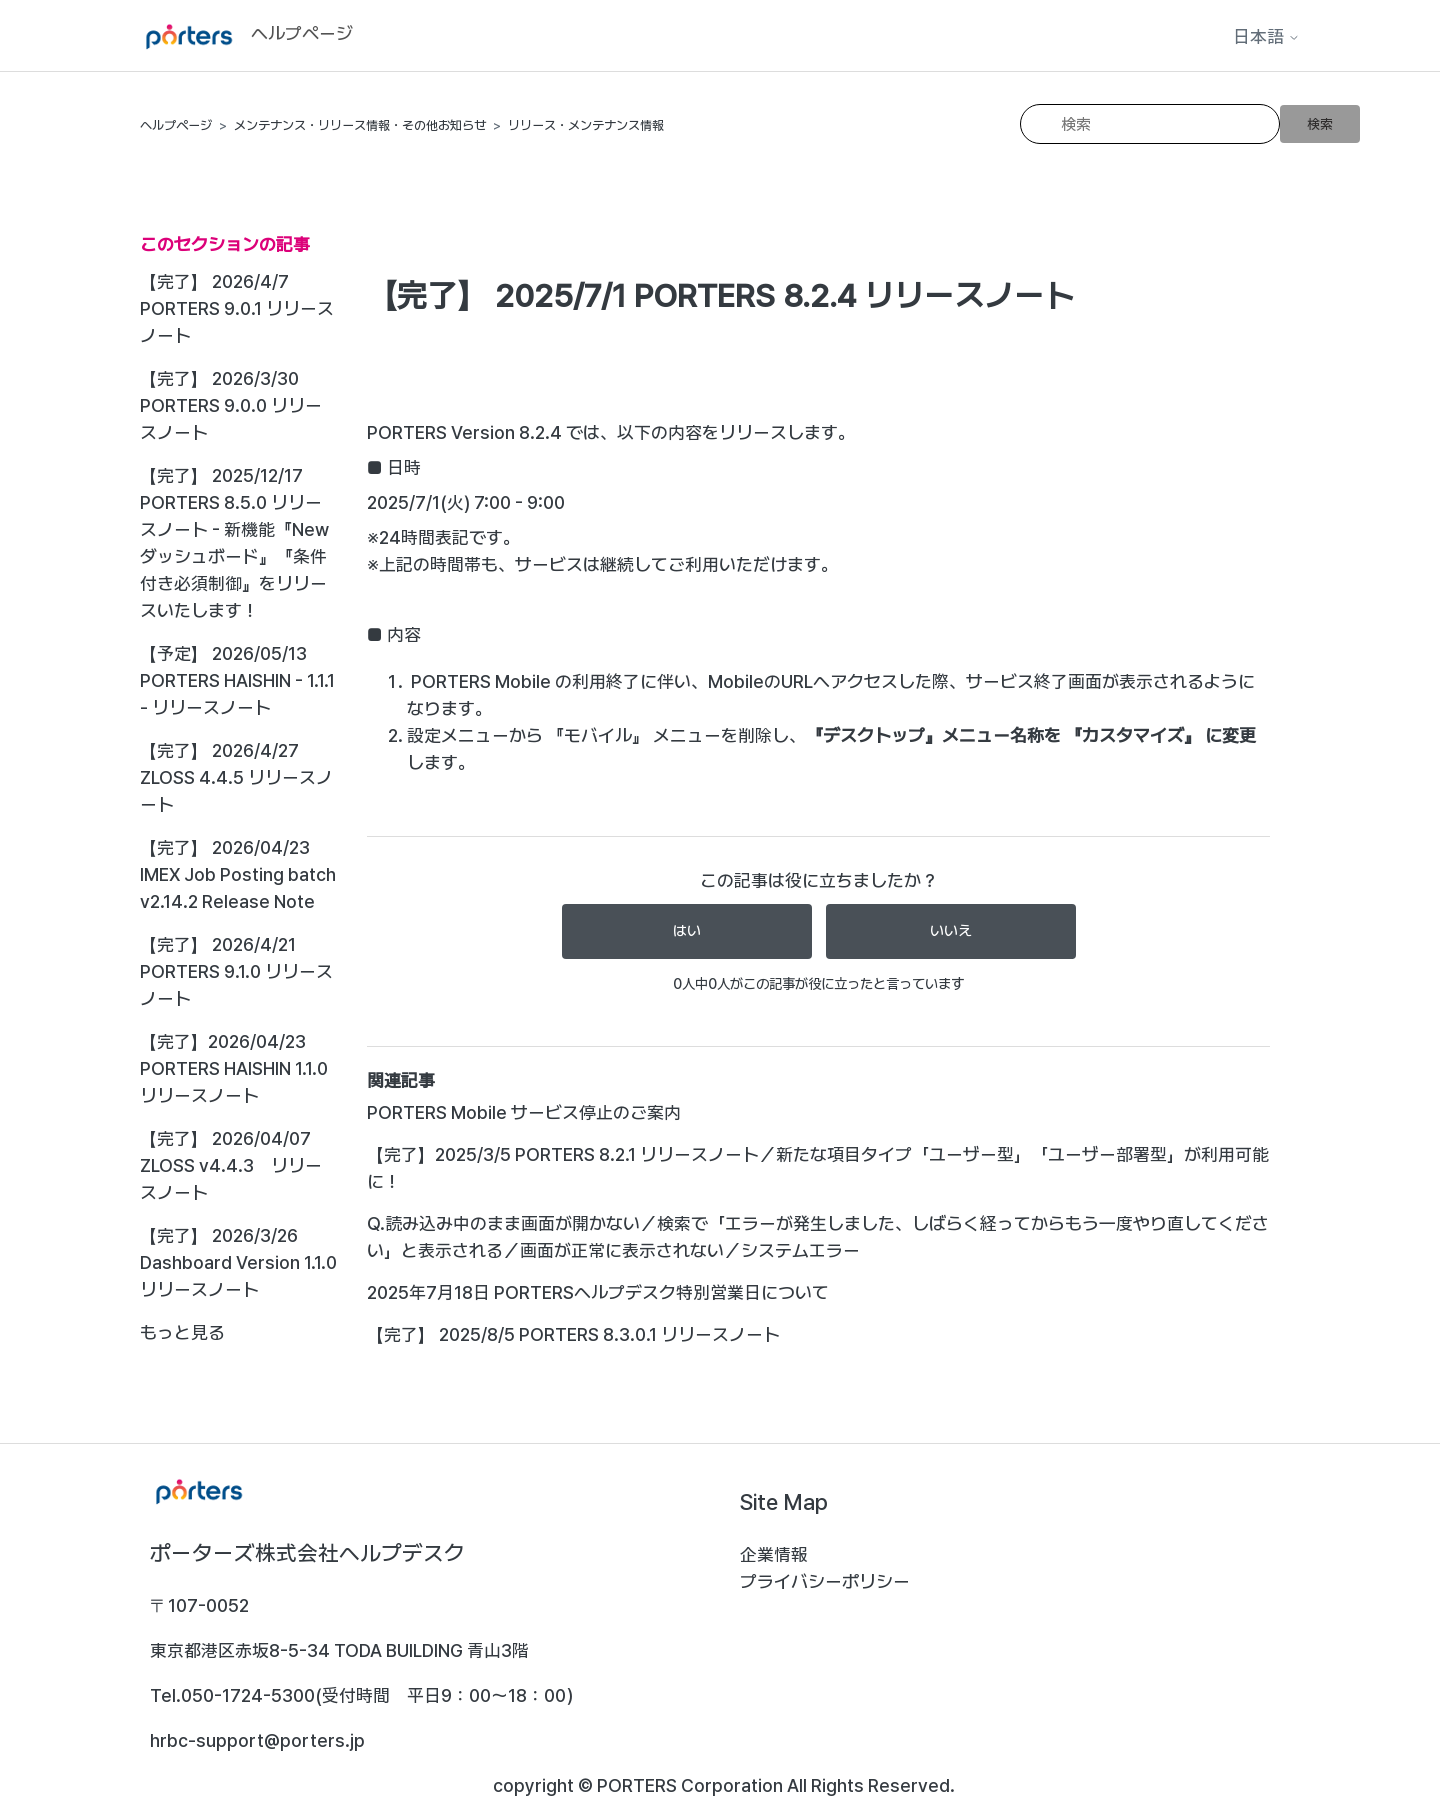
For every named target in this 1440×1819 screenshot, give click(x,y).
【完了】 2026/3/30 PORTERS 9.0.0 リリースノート (231, 405)
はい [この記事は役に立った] (687, 931)
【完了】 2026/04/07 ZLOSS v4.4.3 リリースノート (231, 1165)
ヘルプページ (176, 125)
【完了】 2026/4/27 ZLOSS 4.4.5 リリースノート (236, 777)
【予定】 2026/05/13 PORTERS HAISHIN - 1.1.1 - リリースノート (237, 680)
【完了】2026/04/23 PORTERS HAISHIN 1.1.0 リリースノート (234, 1068)
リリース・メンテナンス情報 (586, 125)
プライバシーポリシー (825, 1581)
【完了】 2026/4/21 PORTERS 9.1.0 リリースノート (236, 971)
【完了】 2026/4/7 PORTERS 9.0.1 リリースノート (237, 308)
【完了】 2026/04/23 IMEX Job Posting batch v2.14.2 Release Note (238, 874)
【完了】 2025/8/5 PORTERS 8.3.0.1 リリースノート (573, 1334)
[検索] (1150, 124)
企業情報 (774, 1554)
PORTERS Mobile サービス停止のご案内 (524, 1112)
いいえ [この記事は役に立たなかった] (951, 931)
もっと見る (182, 1332)
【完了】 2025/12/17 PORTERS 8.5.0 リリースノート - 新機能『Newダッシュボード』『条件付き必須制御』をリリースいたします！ (234, 543)
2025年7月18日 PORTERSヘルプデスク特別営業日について (598, 1292)
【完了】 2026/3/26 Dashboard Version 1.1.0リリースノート (238, 1262)
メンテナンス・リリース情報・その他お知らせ (360, 125)
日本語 (1266, 37)
